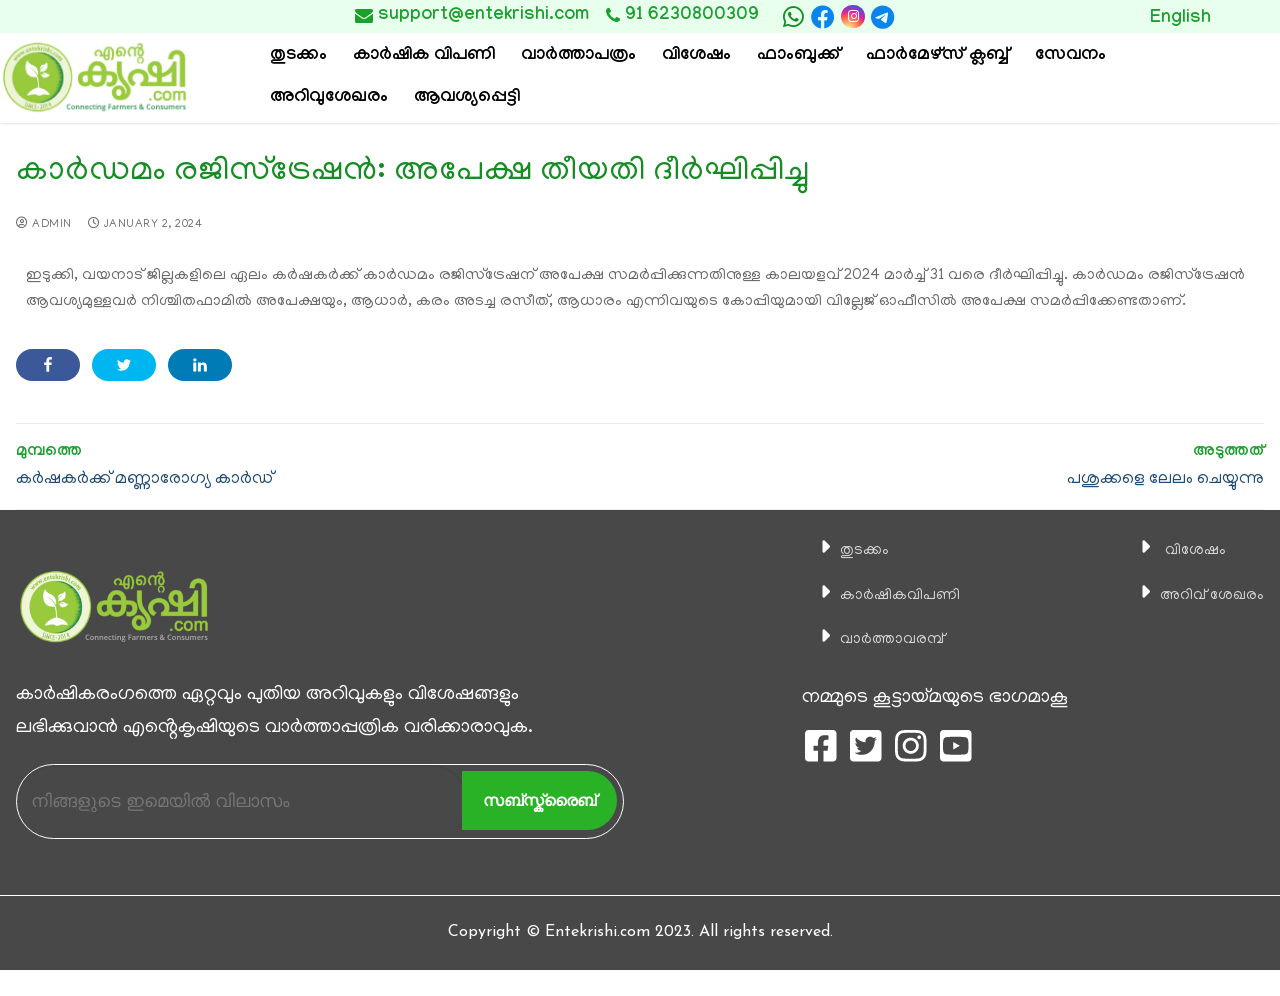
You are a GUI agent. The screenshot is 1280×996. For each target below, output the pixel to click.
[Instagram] (852, 16)
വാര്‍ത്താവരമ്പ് (879, 639)
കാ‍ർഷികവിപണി (887, 595)
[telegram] (883, 17)
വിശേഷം (1176, 550)
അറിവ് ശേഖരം (1199, 595)
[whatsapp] (793, 17)
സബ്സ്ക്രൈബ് (539, 800)
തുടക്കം (845, 550)
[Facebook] (823, 17)
